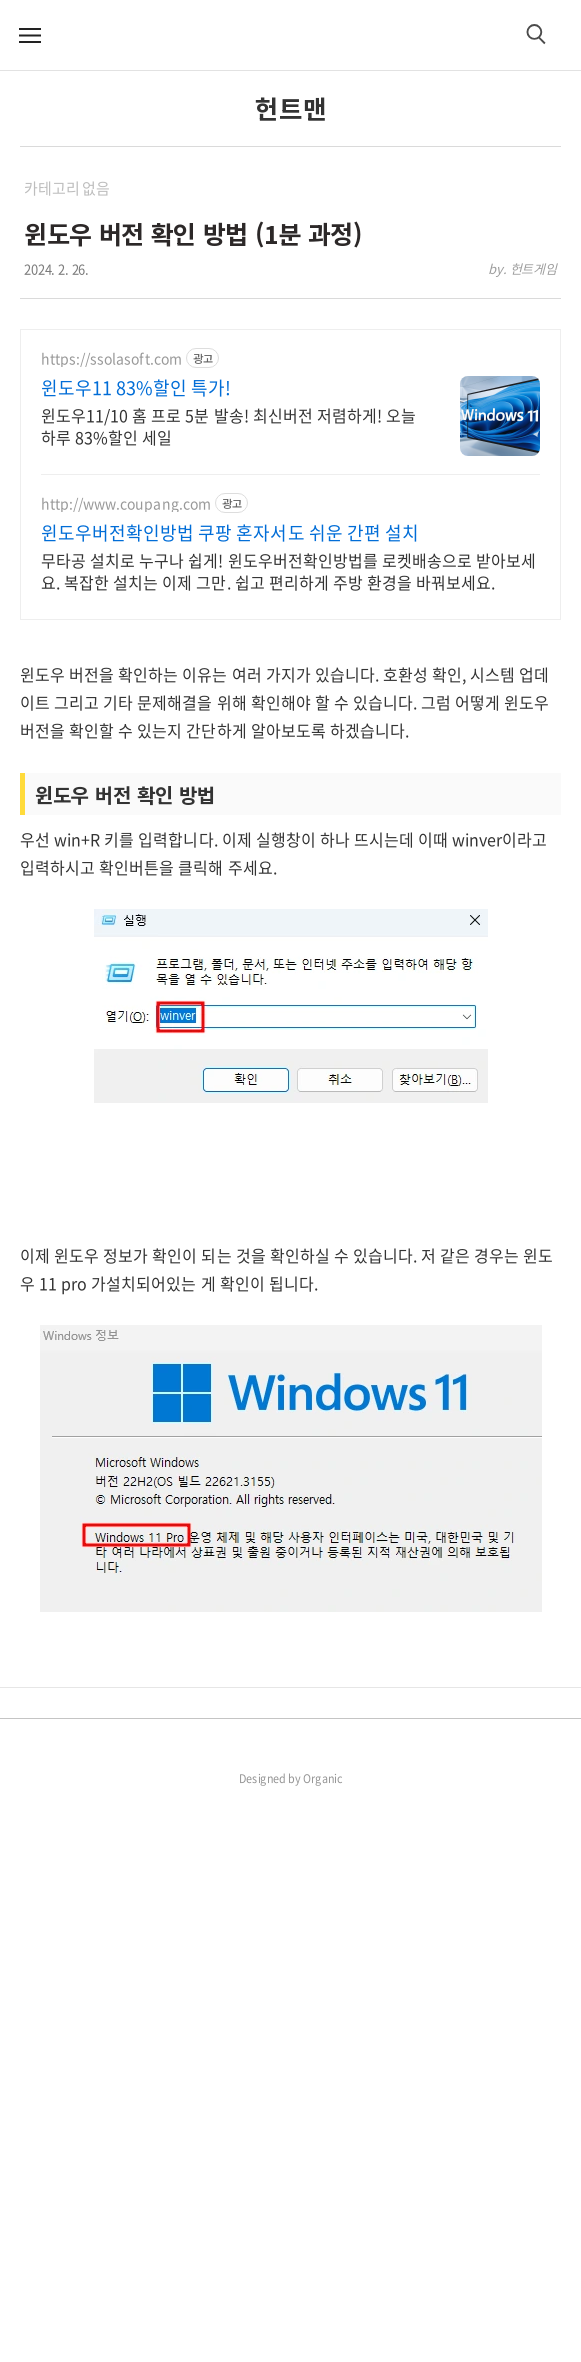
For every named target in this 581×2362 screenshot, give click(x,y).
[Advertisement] (290, 780)
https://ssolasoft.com (111, 358)
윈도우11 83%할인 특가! (136, 388)
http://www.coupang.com (126, 503)
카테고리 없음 (67, 188)
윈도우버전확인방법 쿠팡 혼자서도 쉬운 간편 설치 (230, 533)
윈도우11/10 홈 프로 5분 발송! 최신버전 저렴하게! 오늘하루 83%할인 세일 (228, 425)
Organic (323, 2338)
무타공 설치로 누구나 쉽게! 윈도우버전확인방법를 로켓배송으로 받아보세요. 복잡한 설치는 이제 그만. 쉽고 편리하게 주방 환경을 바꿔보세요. (288, 570)
